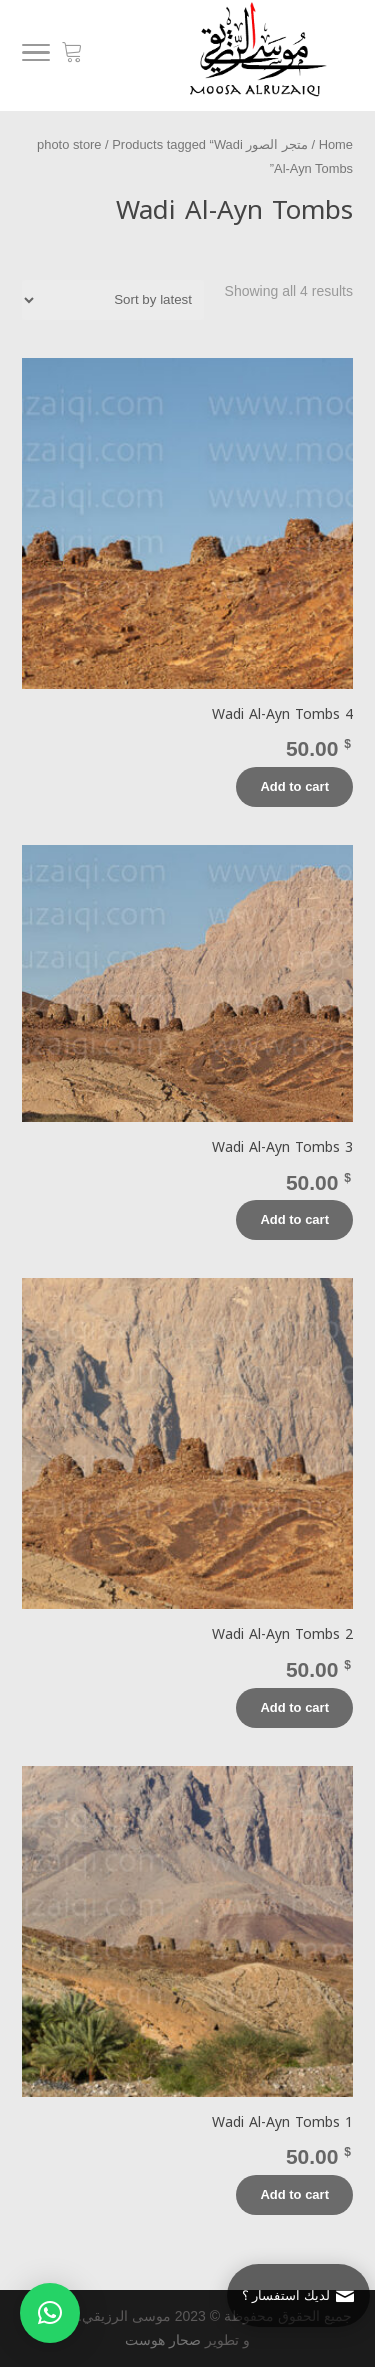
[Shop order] (113, 300)
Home (336, 144)
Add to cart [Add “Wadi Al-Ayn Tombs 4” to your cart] (294, 786)
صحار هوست (163, 2340)
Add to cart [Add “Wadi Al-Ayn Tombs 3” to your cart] (294, 1219)
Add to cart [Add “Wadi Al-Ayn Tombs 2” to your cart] (294, 1707)
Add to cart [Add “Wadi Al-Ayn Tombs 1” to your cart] (294, 2194)
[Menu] (36, 56)
